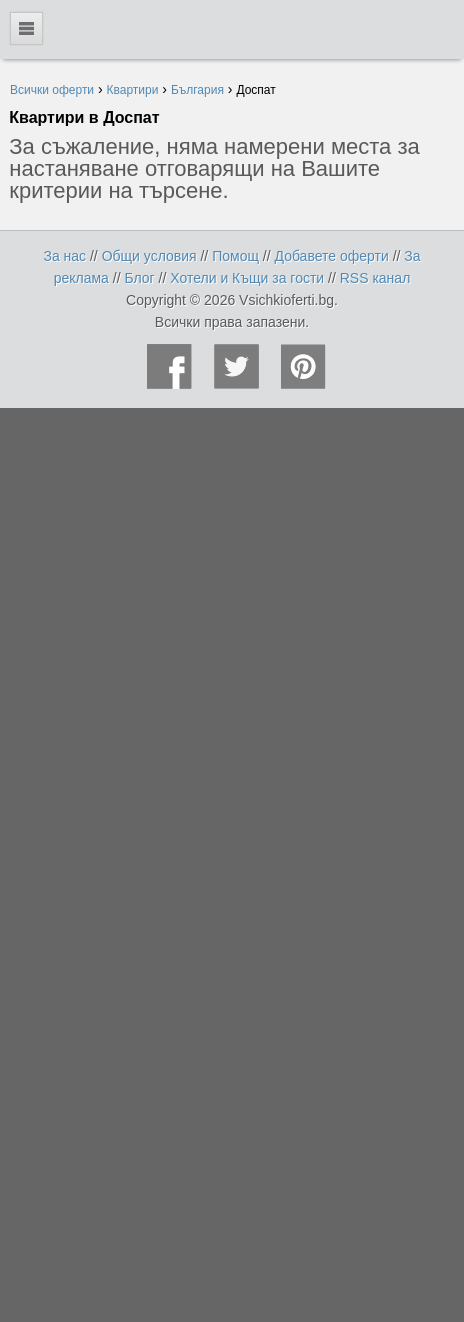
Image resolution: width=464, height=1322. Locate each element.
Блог (139, 278)
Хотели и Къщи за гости (247, 278)
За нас (64, 256)
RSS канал (375, 278)
